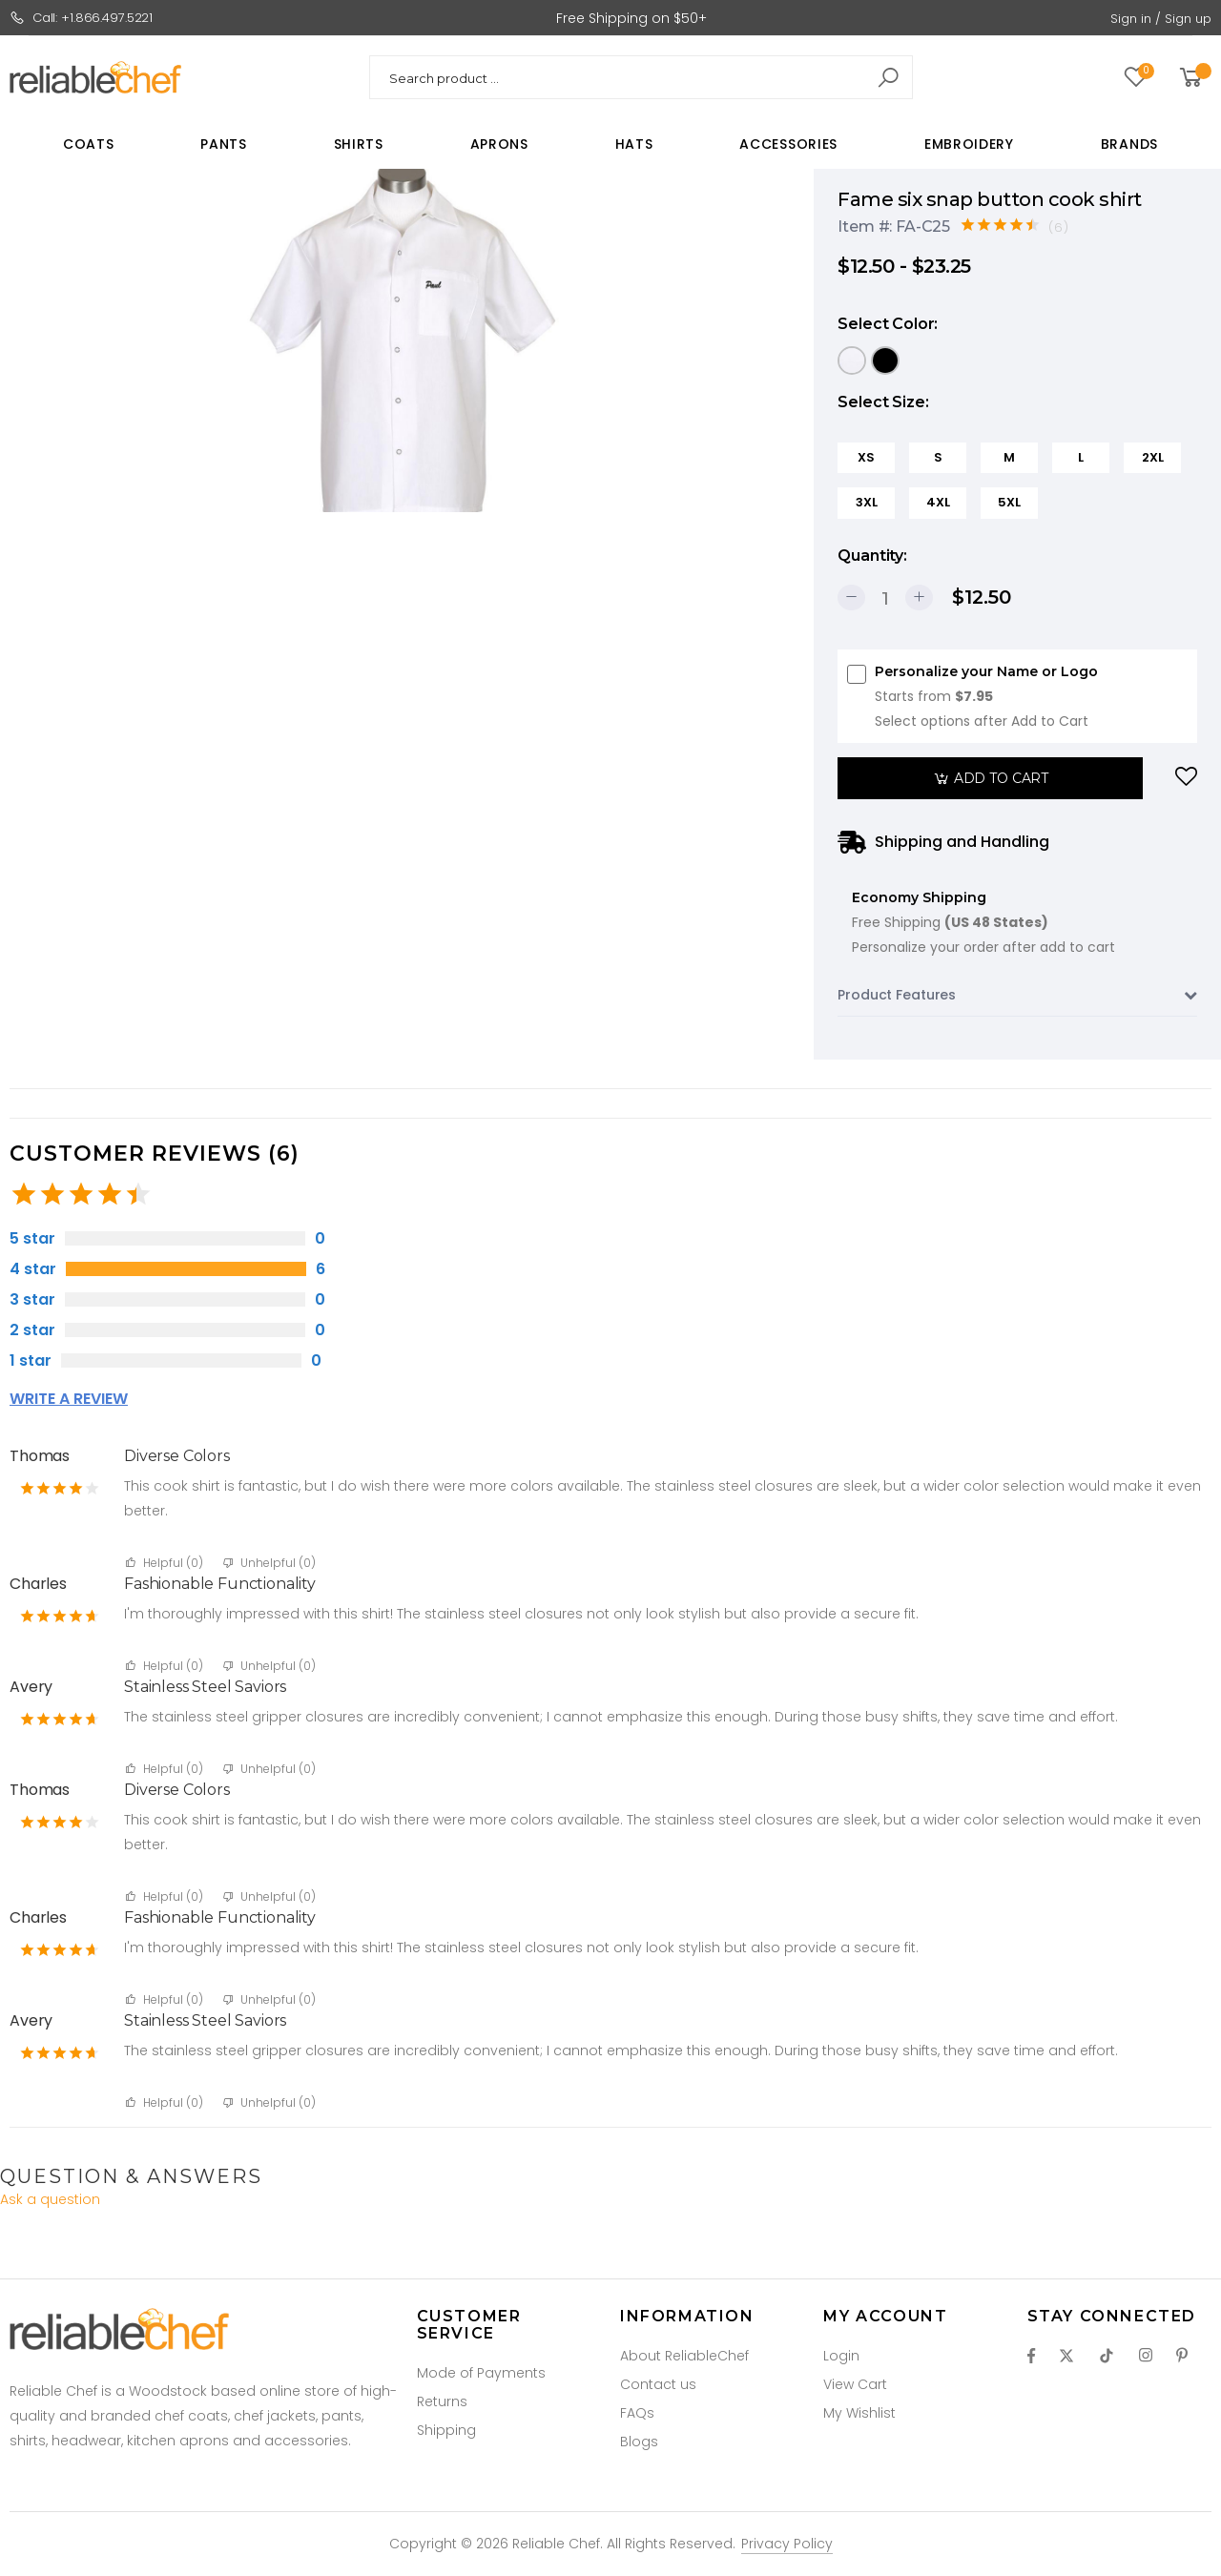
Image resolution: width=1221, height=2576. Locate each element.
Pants (223, 144)
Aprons (499, 144)
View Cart (855, 2384)
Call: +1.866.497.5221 (81, 18)
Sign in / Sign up (1160, 19)
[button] (1193, 77)
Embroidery (969, 144)
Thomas (40, 1456)
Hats (634, 144)
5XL (1009, 502)
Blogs (639, 2441)
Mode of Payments (481, 2372)
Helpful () (165, 1563)
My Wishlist (859, 2412)
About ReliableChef (684, 2355)
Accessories (788, 144)
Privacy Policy (787, 2543)
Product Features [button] (1017, 995)
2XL (1153, 457)
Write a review (69, 1399)
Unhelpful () (268, 1563)
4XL (938, 502)
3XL (867, 502)
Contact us (658, 2384)
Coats (88, 144)
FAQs (637, 2412)
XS (866, 457)
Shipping (446, 2430)
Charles (38, 1584)
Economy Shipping (983, 924)
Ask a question (50, 2199)
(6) (1058, 227)
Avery (31, 1687)
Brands (1129, 144)
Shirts (358, 144)
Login (841, 2355)
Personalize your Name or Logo (986, 698)
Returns (442, 2401)
